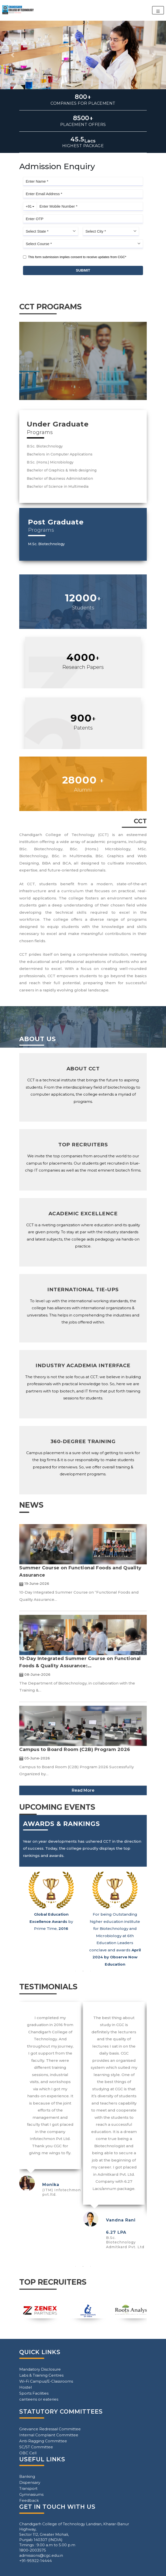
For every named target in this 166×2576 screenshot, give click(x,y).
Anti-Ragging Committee (43, 2441)
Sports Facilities (33, 2393)
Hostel (25, 2387)
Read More (83, 1790)
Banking (27, 2476)
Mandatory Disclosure (40, 2369)
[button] (12, 55)
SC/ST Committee (36, 2447)
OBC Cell (27, 2453)
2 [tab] (83, 1971)
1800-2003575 (32, 2550)
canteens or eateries (38, 2399)
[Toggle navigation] (158, 10)
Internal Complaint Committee (48, 2435)
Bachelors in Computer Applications (59, 454)
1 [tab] (75, 1971)
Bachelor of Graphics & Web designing (61, 470)
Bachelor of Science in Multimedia (57, 486)
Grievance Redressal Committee (50, 2429)
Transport (28, 2488)
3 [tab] (90, 1971)
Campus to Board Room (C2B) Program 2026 (74, 1749)
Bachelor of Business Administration (60, 478)
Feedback (29, 2500)
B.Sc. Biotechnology (45, 446)
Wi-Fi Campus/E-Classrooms (46, 2381)
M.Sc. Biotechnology (46, 544)
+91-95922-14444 (35, 2560)
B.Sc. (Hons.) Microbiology (50, 462)
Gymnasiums (31, 2494)
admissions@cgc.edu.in (41, 2555)
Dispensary (29, 2482)
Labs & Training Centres (41, 2375)
